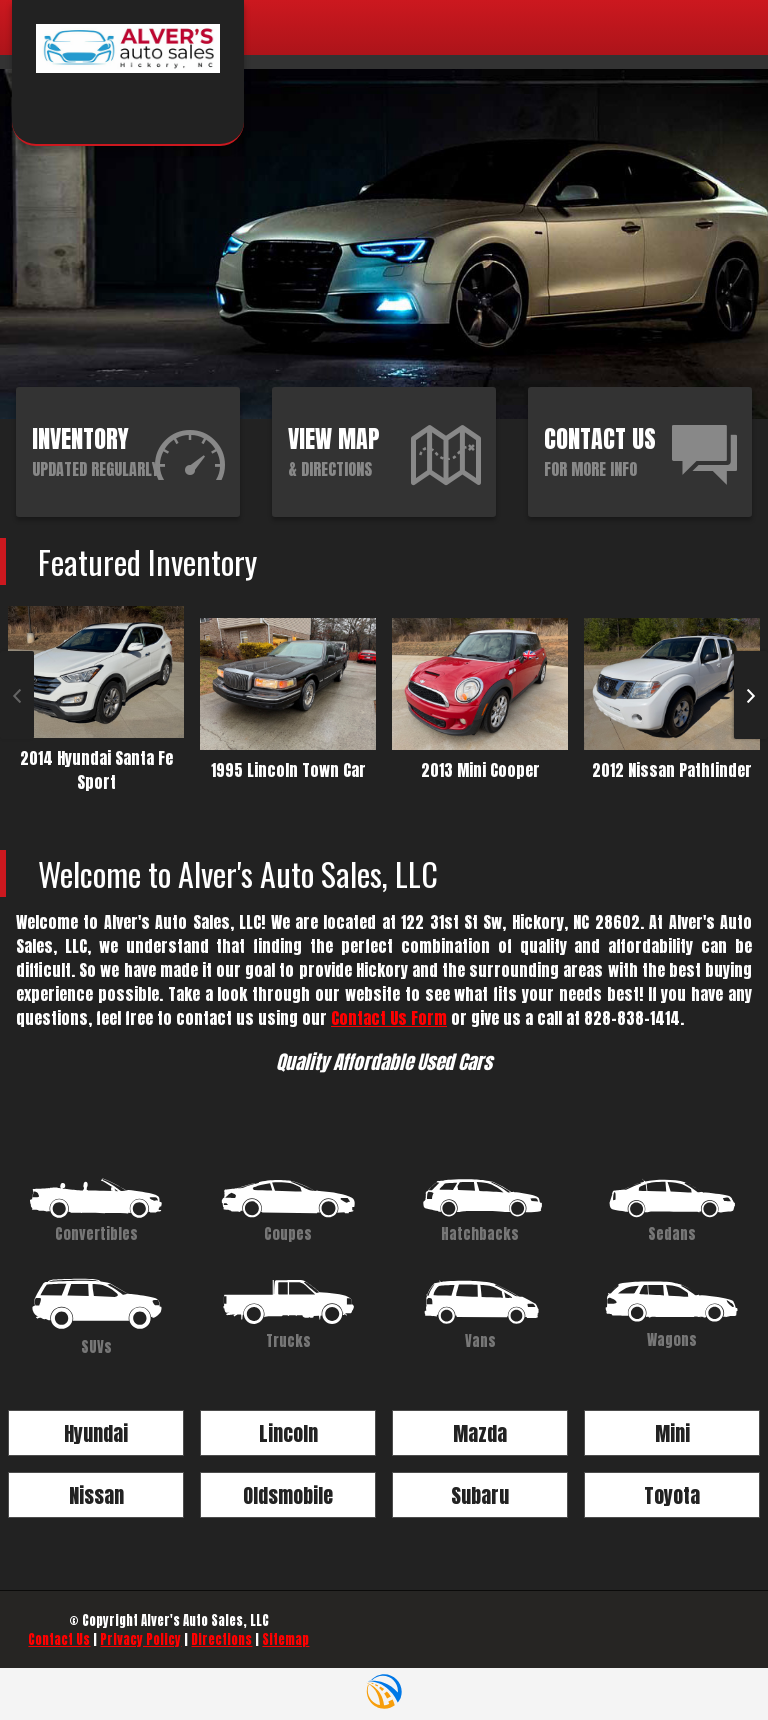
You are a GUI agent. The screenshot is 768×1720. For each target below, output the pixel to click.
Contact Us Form (389, 1018)
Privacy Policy (140, 1639)
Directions (221, 1639)
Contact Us (59, 1639)
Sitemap (285, 1639)
